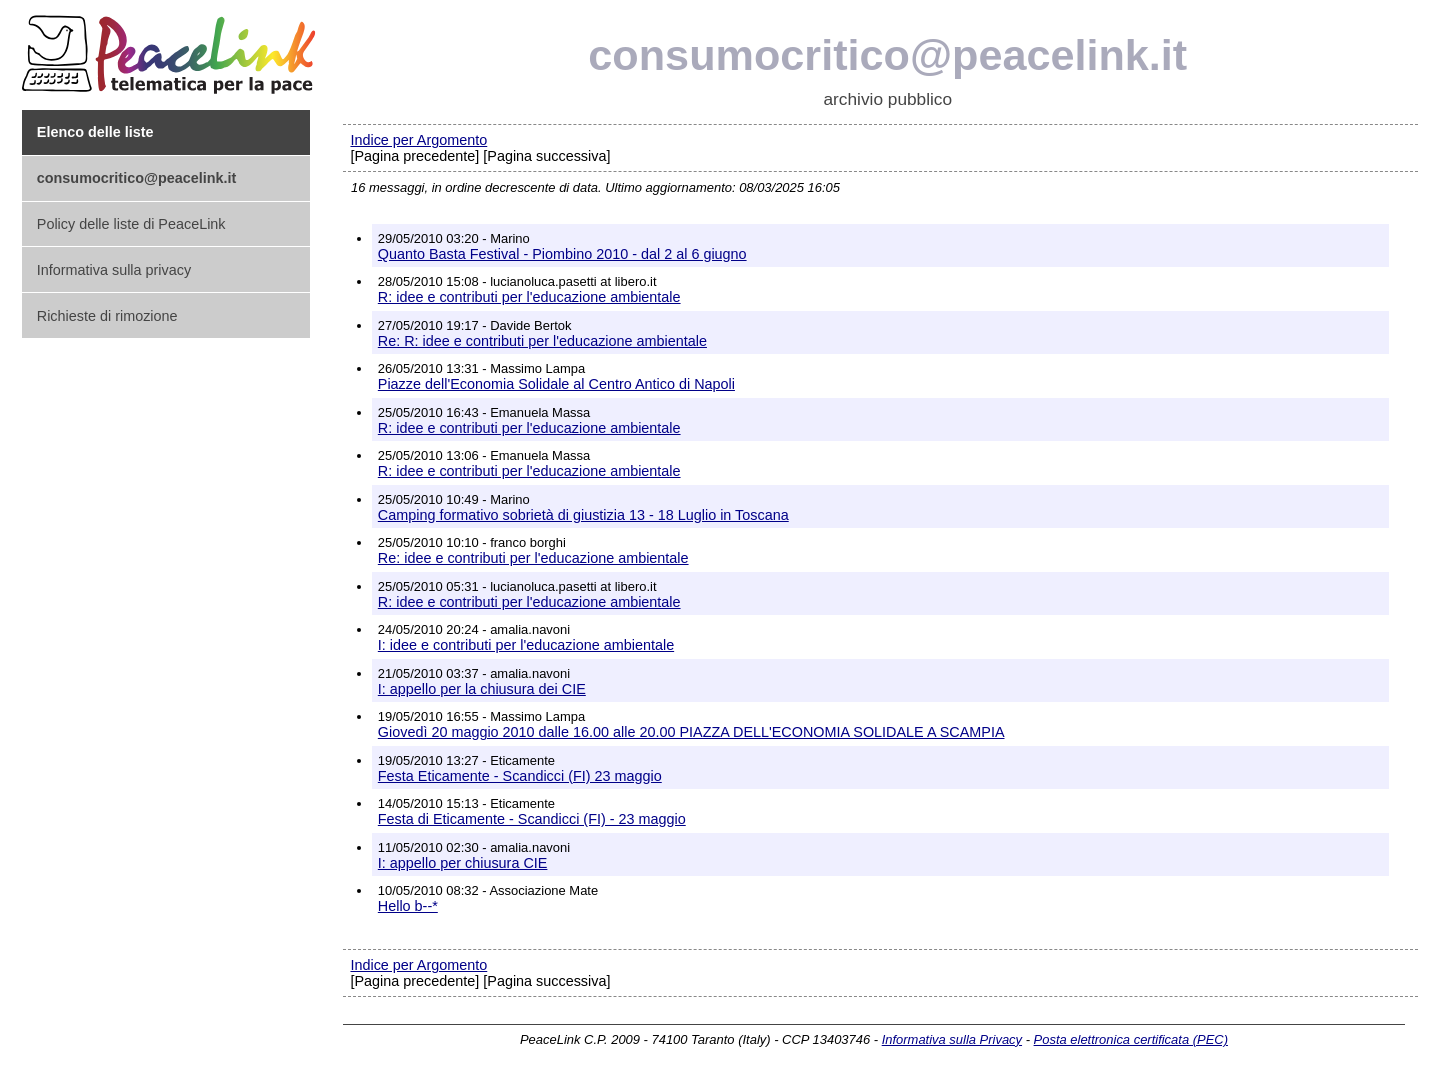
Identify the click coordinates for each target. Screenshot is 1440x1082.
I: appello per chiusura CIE (463, 863)
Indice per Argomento (418, 140)
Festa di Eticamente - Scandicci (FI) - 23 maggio (532, 819)
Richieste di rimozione (107, 316)
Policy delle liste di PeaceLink (131, 224)
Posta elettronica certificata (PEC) (1131, 1039)
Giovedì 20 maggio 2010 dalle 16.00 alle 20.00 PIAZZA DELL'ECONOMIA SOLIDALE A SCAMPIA (691, 732)
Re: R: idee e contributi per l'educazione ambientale (542, 341)
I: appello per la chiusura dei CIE (482, 689)
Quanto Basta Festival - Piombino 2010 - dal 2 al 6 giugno (562, 254)
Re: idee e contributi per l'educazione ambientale (533, 558)
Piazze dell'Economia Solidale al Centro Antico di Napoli (556, 384)
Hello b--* (408, 906)
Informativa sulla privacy (114, 270)
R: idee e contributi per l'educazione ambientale (529, 297)
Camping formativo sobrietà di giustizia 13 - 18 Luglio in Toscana (583, 515)
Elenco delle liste (95, 132)
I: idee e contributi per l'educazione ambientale (526, 645)
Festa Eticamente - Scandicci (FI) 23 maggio (520, 776)
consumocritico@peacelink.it (887, 55)
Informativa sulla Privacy (952, 1039)
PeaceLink (172, 48)
